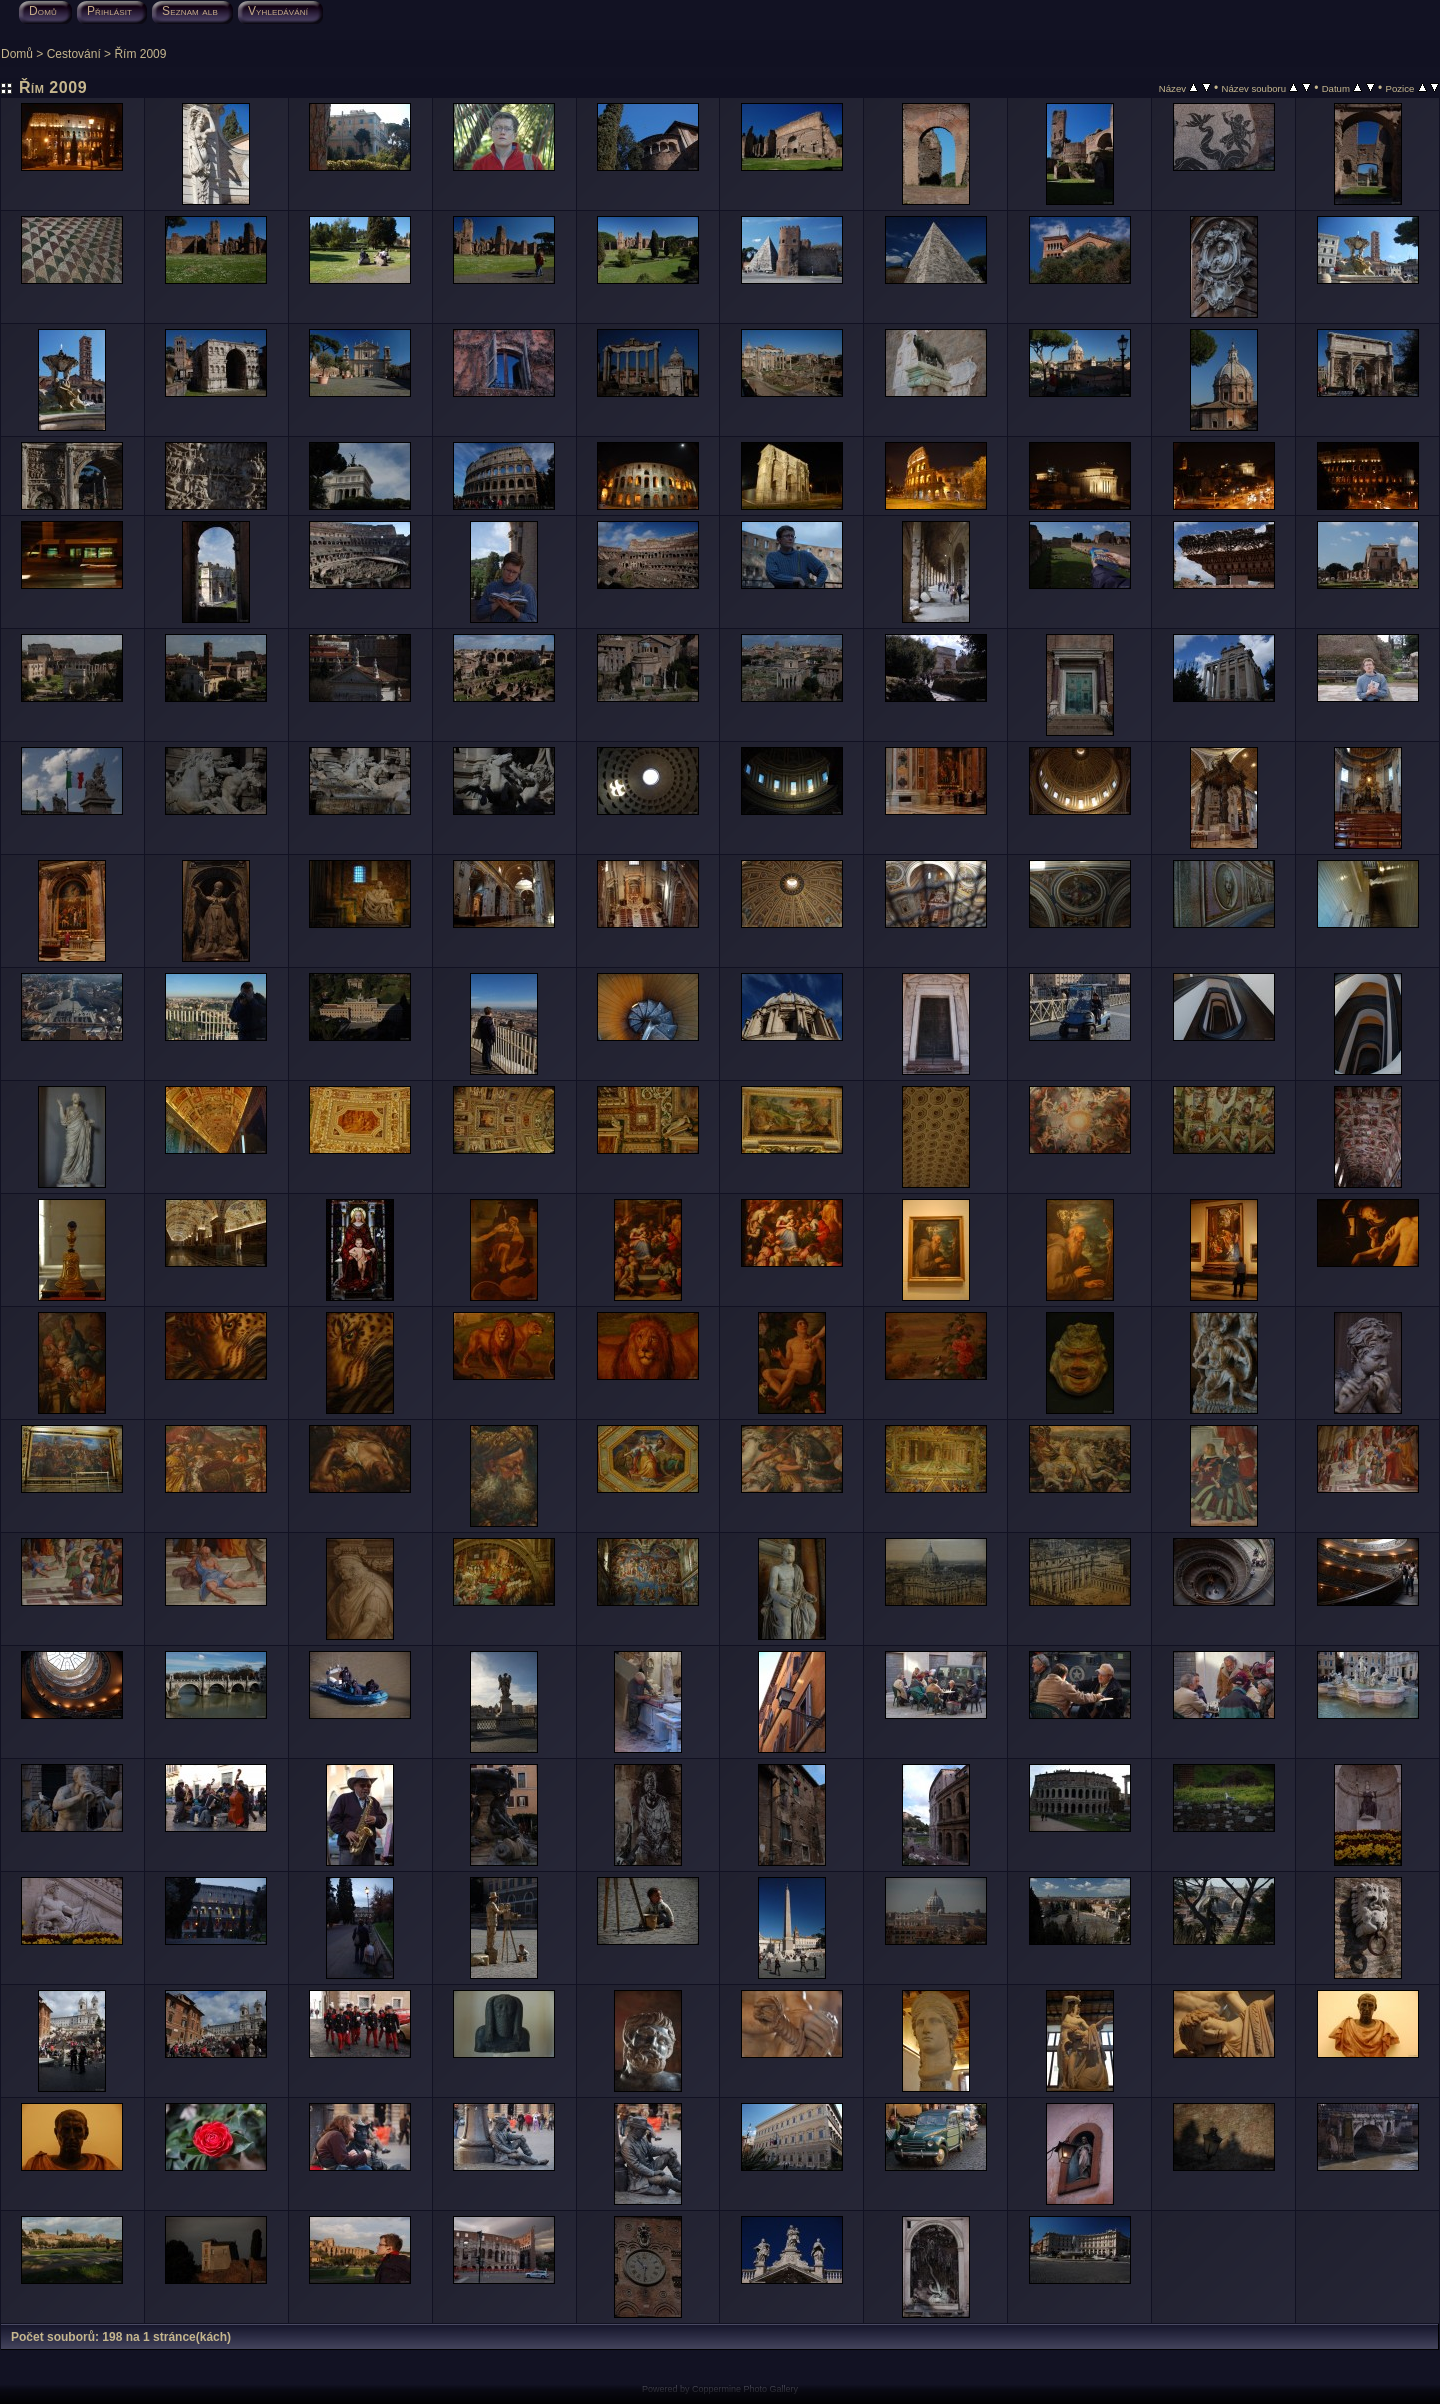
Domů (17, 54)
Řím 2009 (140, 54)
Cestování (74, 54)
